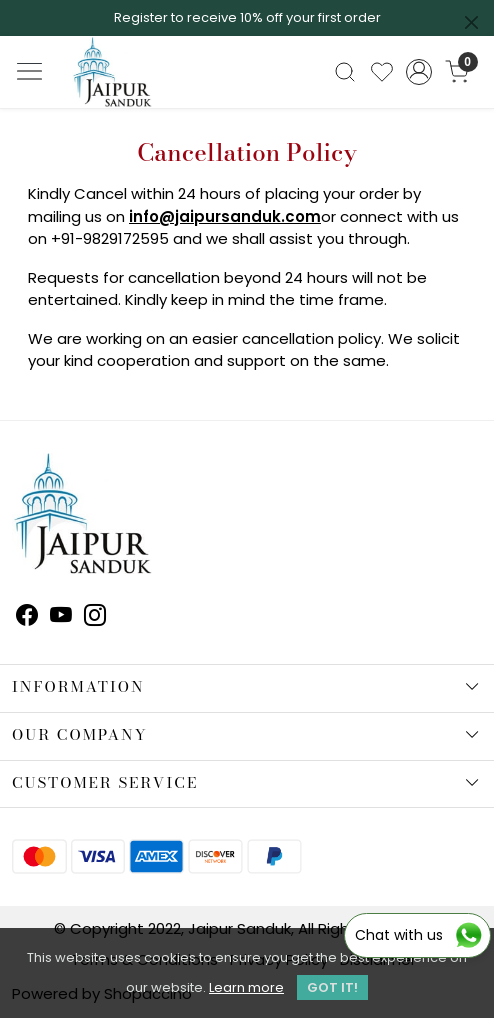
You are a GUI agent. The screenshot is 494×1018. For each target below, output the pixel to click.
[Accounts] (419, 72)
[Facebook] (27, 618)
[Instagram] (95, 618)
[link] (344, 72)
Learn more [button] (246, 987)
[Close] (471, 22)
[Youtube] (61, 618)
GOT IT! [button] (332, 987)
